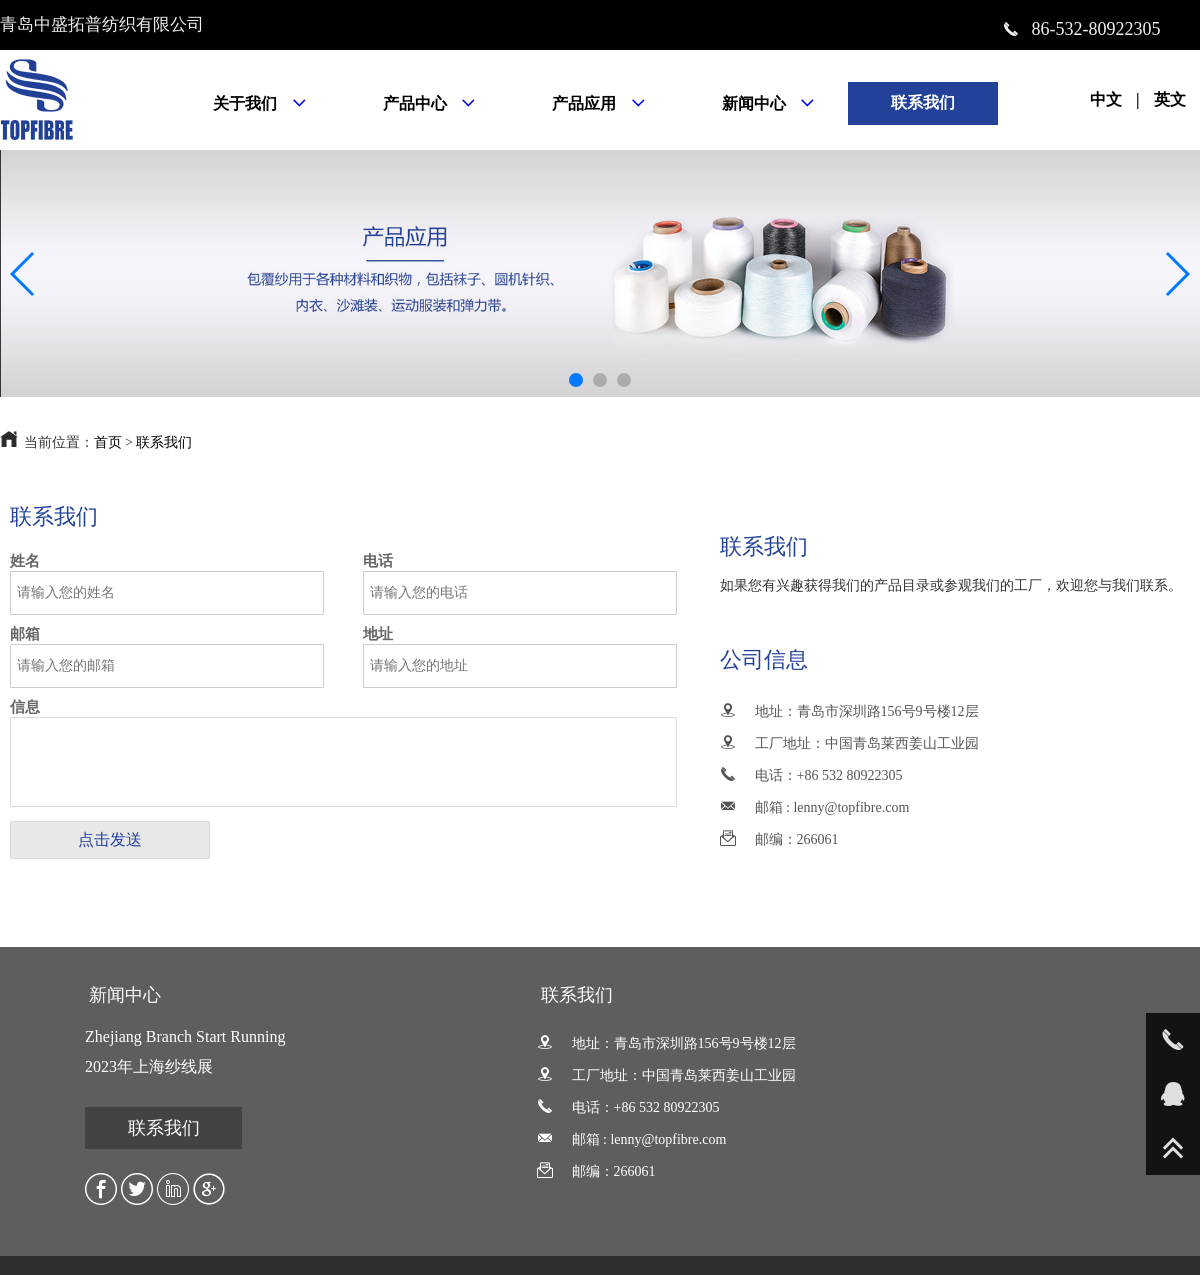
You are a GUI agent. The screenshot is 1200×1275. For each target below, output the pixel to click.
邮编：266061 (779, 839)
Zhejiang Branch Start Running (185, 1036)
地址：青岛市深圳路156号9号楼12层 (849, 711)
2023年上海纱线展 (149, 1066)
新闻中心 (125, 995)
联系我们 (164, 442)
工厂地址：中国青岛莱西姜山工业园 (849, 743)
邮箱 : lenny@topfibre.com (814, 807)
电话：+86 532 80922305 (811, 775)
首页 (108, 442)
